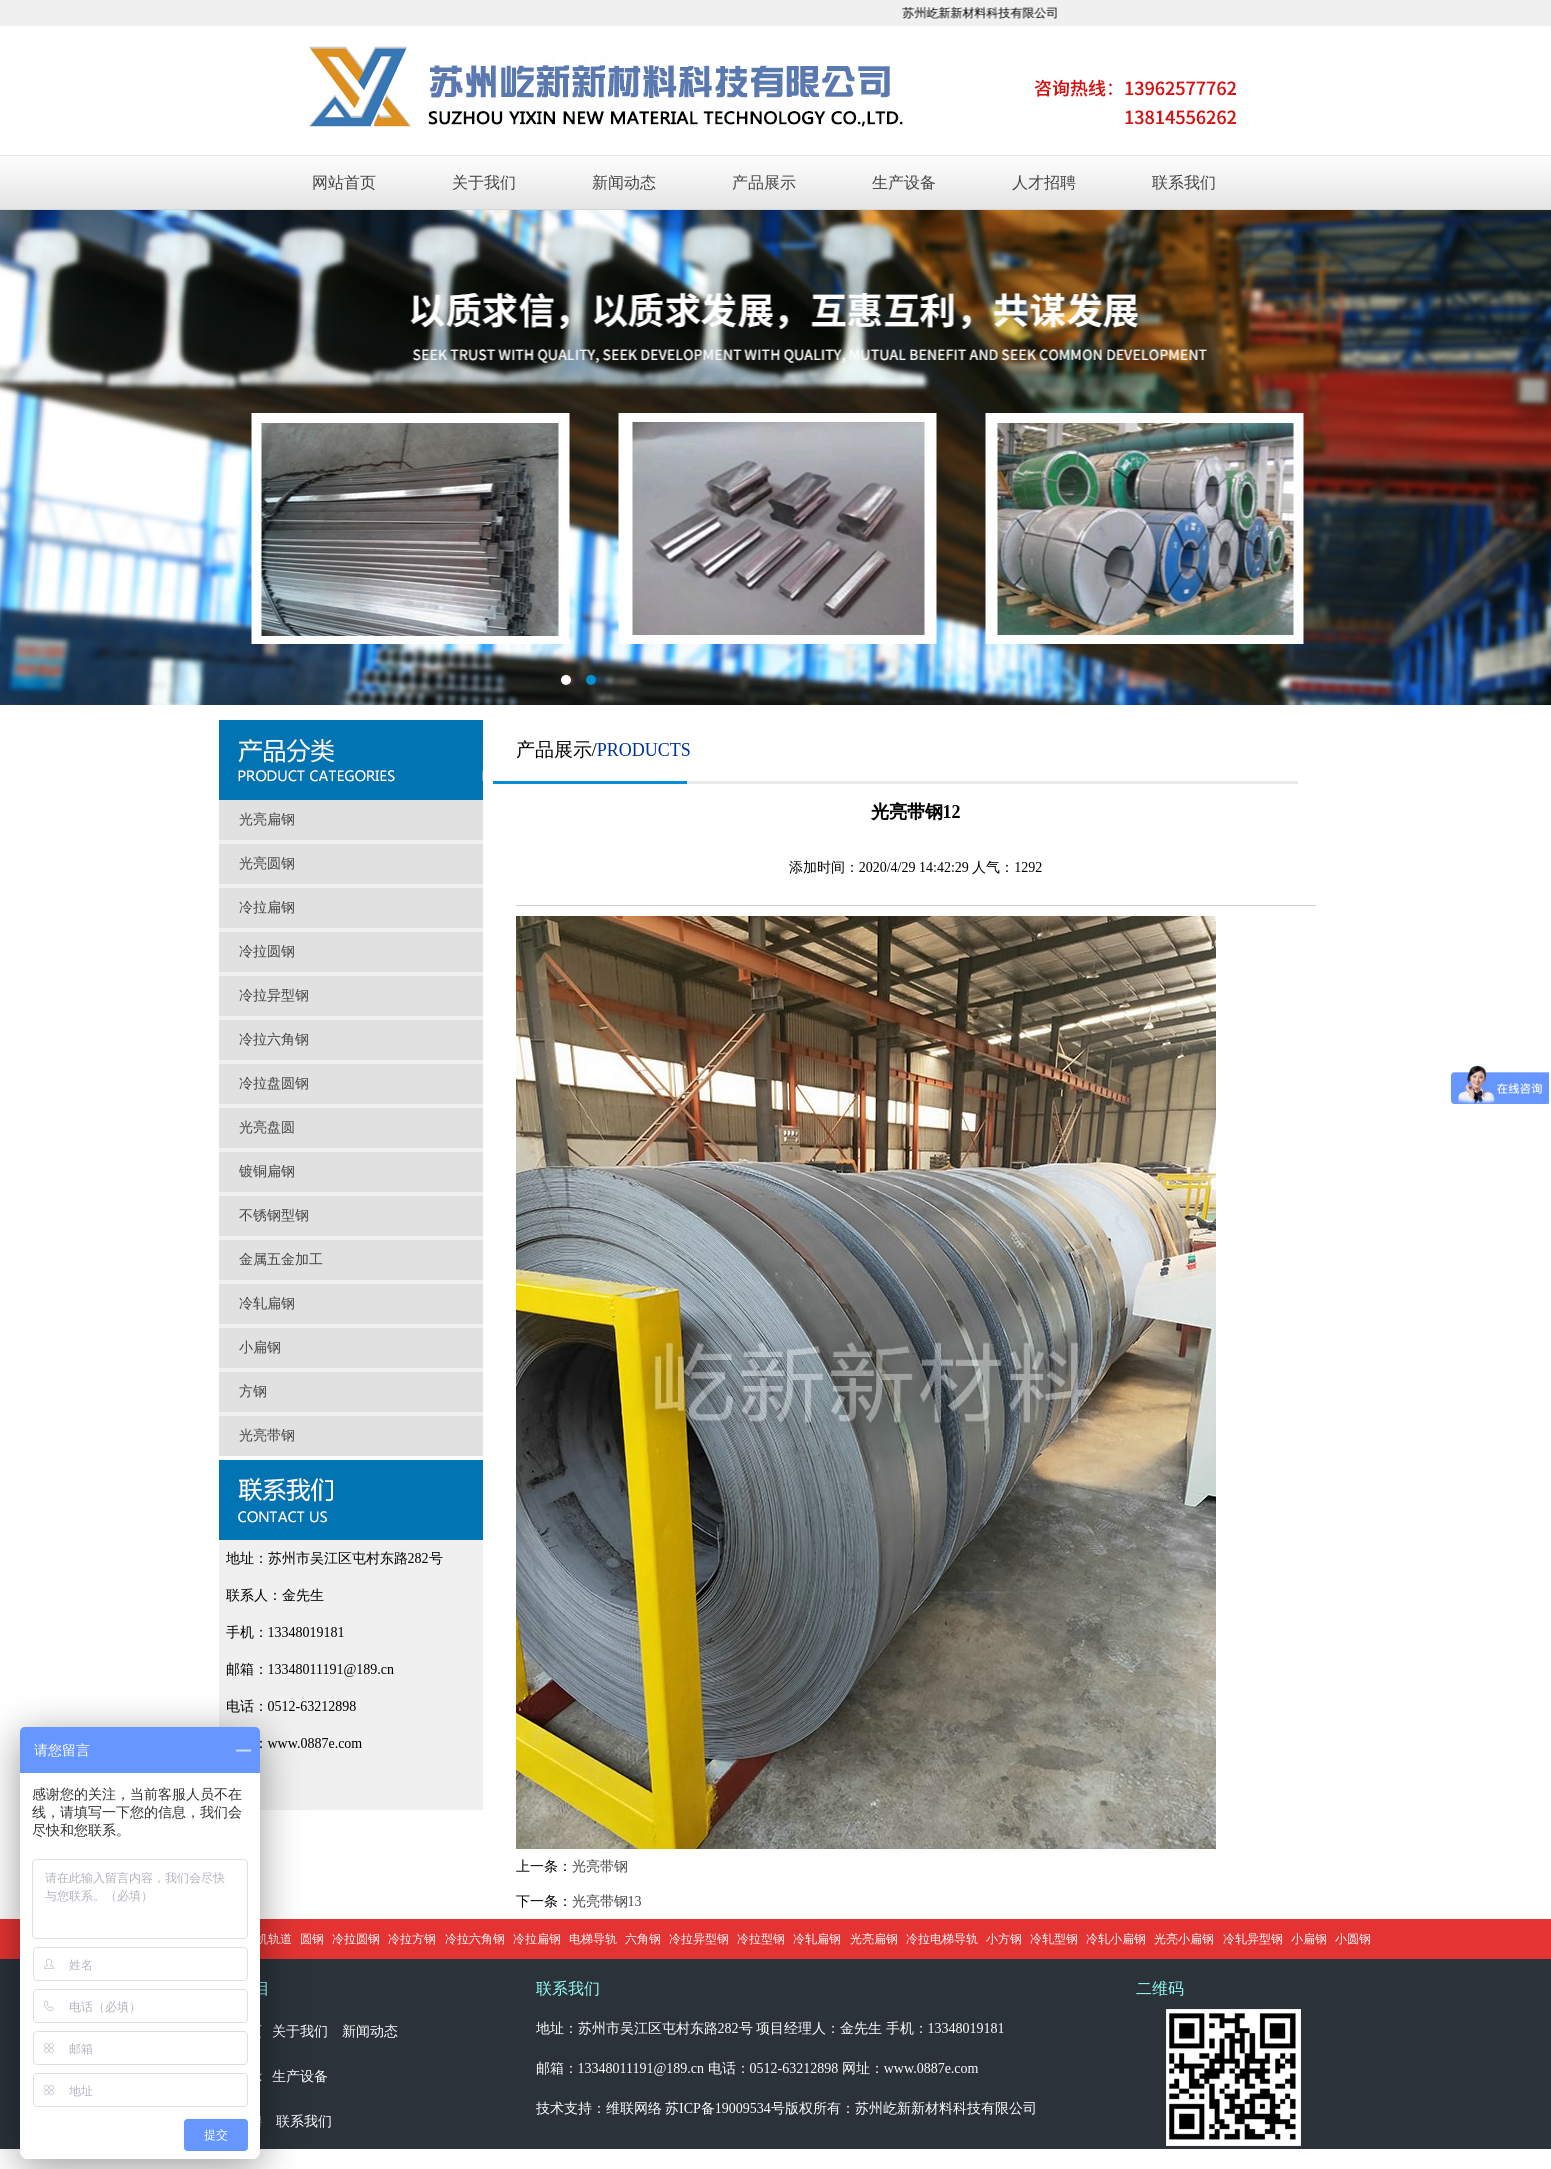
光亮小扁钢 (1184, 1939)
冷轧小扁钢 (1116, 1939)
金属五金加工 (281, 1259)
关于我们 (484, 182)
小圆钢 (1353, 1939)
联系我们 (1184, 182)
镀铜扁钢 (267, 1171)
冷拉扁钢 (267, 907)
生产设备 (904, 182)
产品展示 (764, 182)
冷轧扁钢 (267, 1303)
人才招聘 (1044, 182)
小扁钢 (260, 1347)
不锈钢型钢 (274, 1215)
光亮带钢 (267, 1435)
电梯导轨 (593, 1939)
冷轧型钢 (1054, 1939)
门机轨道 (268, 1939)
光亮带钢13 (607, 1901)
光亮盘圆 (267, 1127)
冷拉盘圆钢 (274, 1083)
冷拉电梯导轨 (942, 1939)
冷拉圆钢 (267, 951)
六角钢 (643, 1939)
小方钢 (1004, 1939)
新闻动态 (624, 182)
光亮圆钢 (267, 863)
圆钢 (312, 1939)
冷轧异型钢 (1253, 1939)
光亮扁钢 (267, 819)
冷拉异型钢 (274, 995)
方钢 (253, 1391)
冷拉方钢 (412, 1939)
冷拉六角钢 (274, 1039)
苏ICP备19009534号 (725, 2108)
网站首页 (344, 182)
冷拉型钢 (761, 1939)
